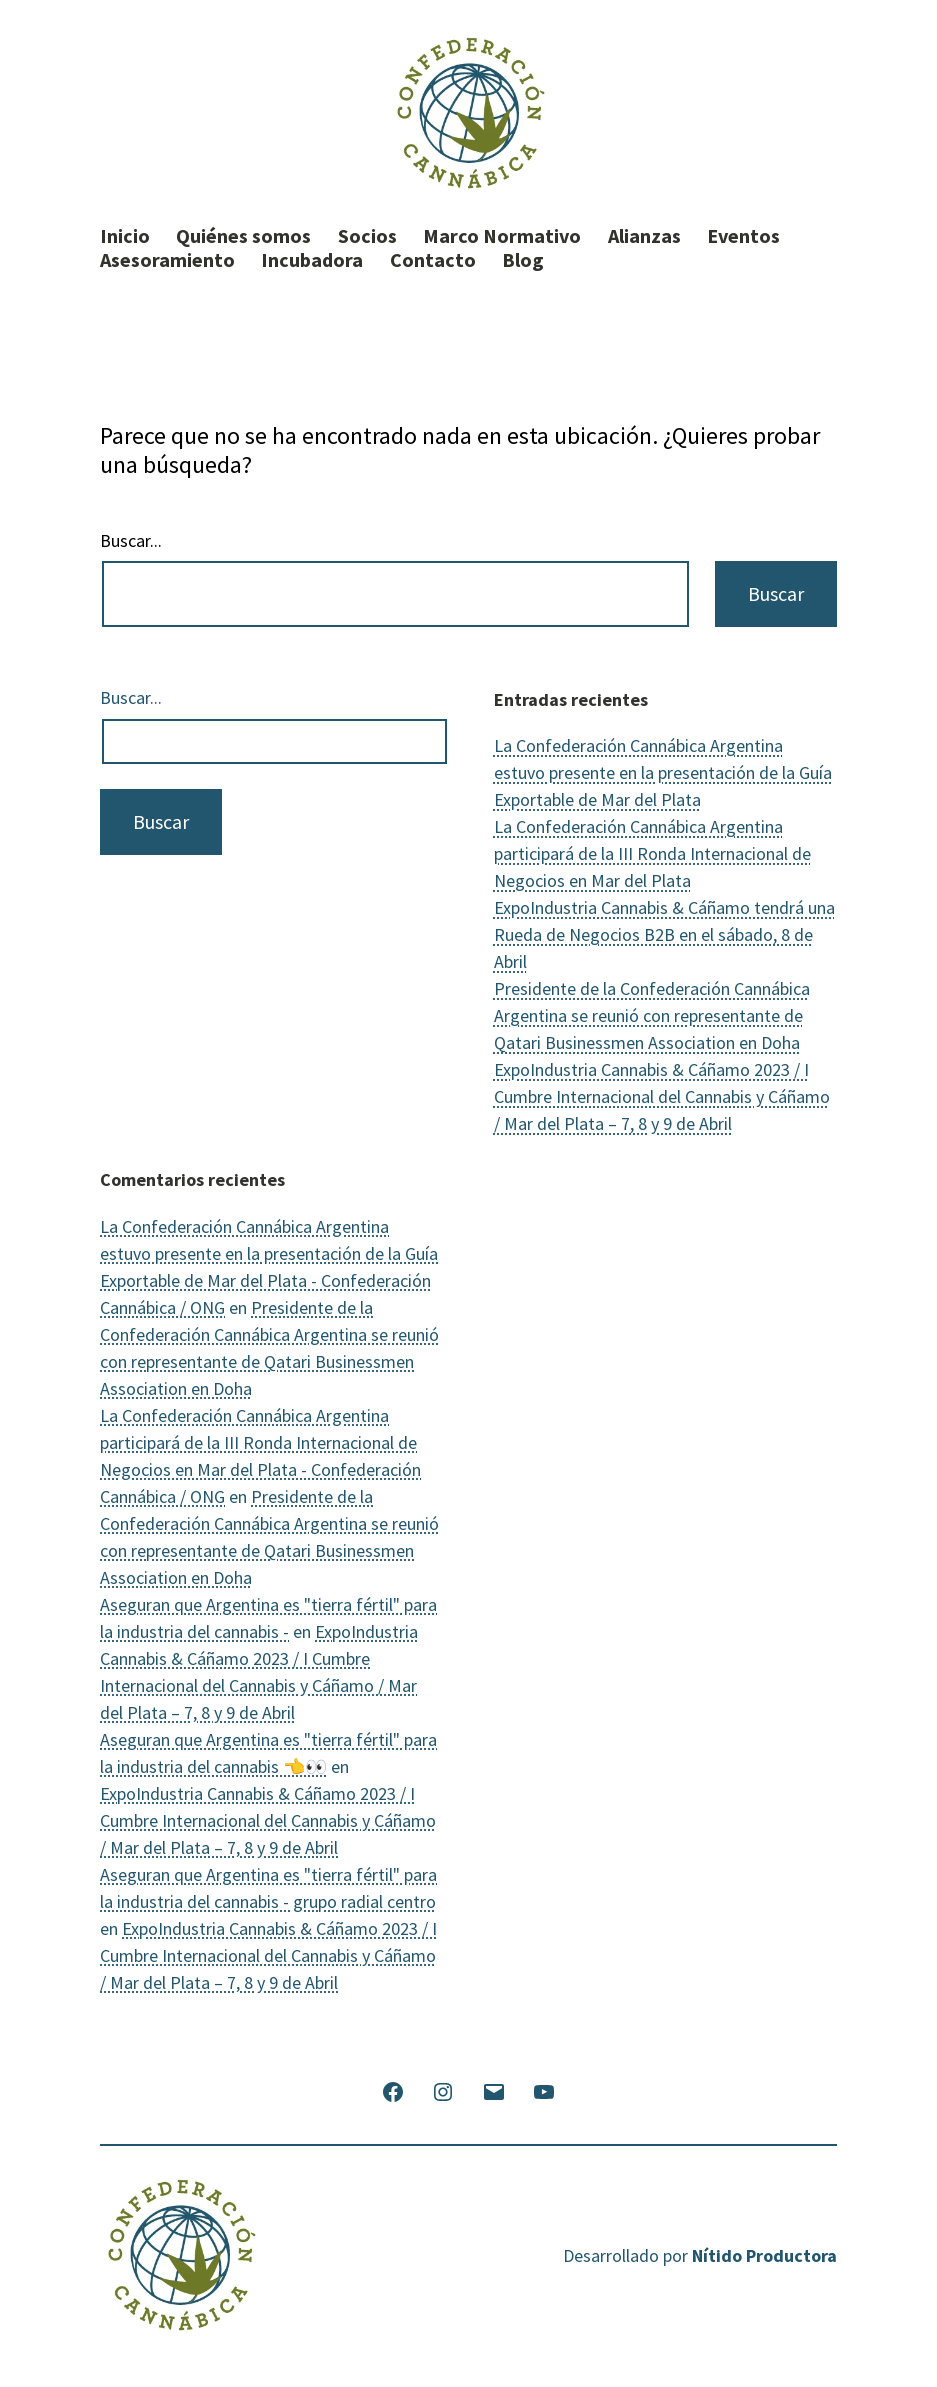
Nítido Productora (764, 2255)
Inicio (125, 236)
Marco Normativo (502, 236)
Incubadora (312, 260)
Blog (523, 260)
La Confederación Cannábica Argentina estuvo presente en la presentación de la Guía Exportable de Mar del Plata (663, 772)
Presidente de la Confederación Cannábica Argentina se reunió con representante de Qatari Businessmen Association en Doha (652, 1015)
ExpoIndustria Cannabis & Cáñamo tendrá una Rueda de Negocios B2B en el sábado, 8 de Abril (664, 934)
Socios (367, 236)
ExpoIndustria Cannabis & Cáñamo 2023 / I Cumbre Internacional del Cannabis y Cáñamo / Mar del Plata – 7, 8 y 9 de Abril (662, 1096)
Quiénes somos (243, 236)
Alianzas (644, 236)
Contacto (433, 260)
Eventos (743, 236)
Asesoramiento (167, 260)
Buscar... (131, 541)
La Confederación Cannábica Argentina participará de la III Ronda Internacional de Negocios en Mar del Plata (652, 853)
